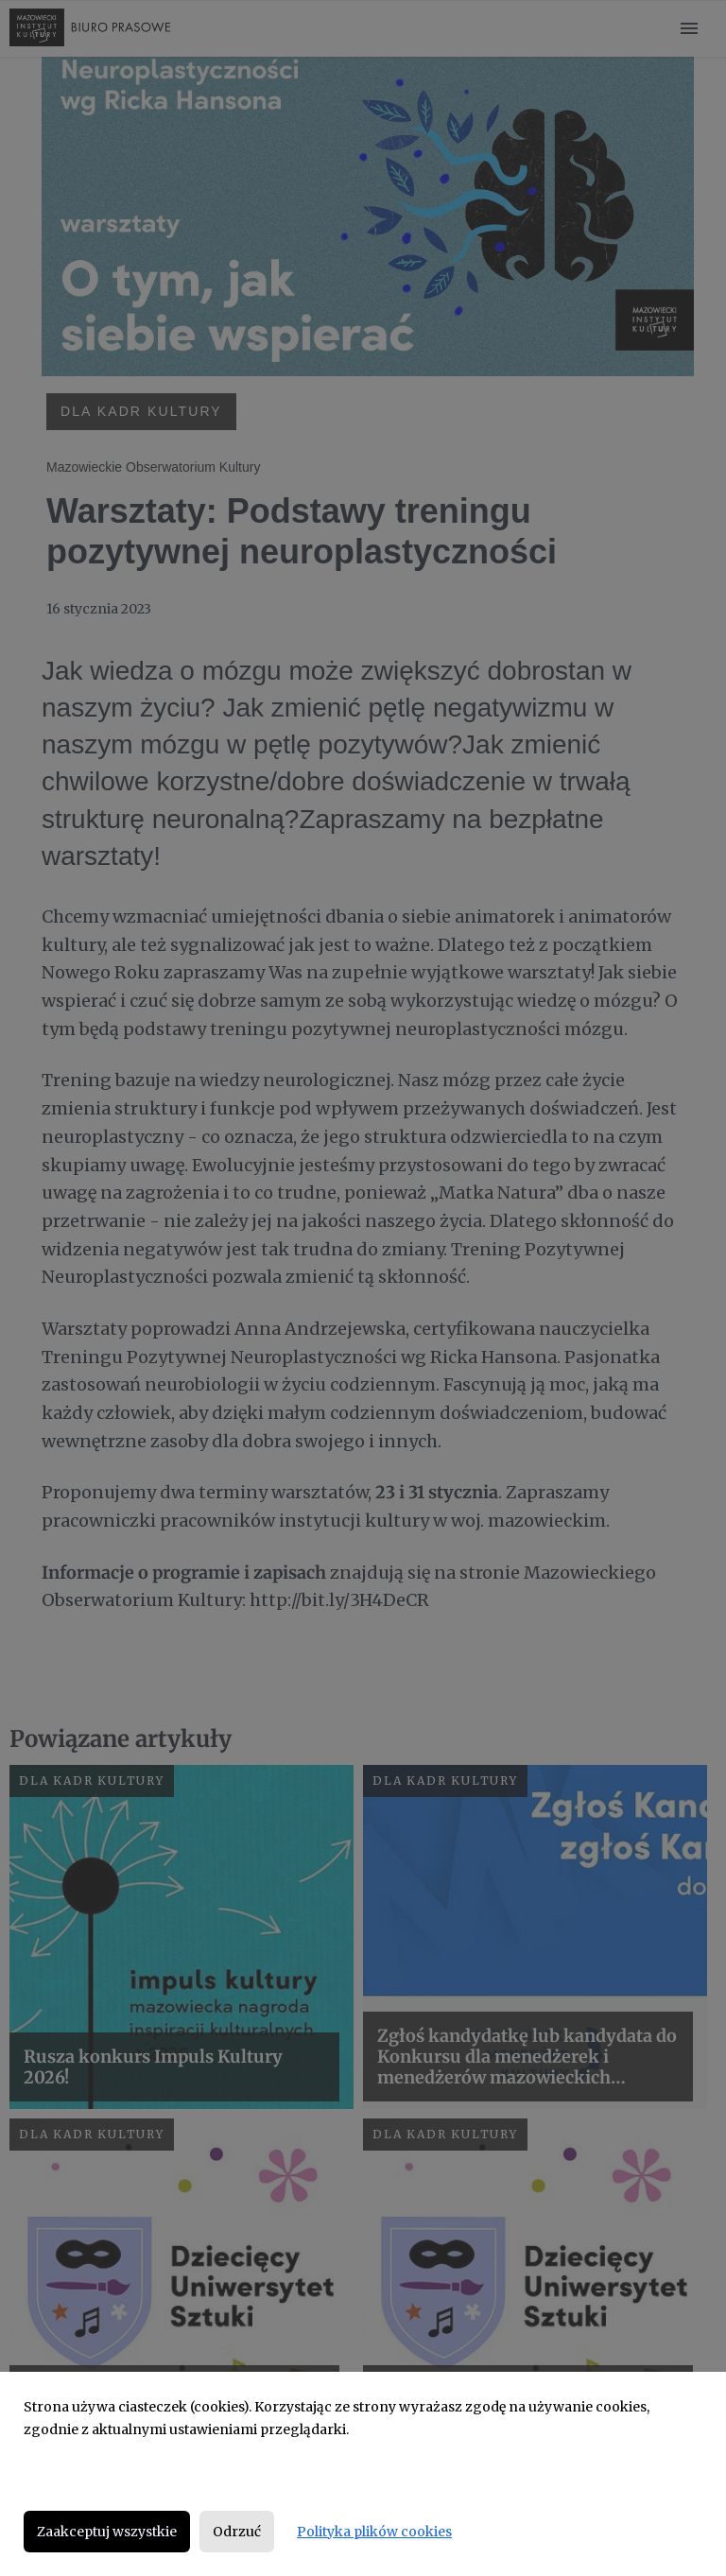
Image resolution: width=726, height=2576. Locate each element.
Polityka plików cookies (374, 2531)
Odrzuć (237, 2531)
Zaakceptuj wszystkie (107, 2531)
